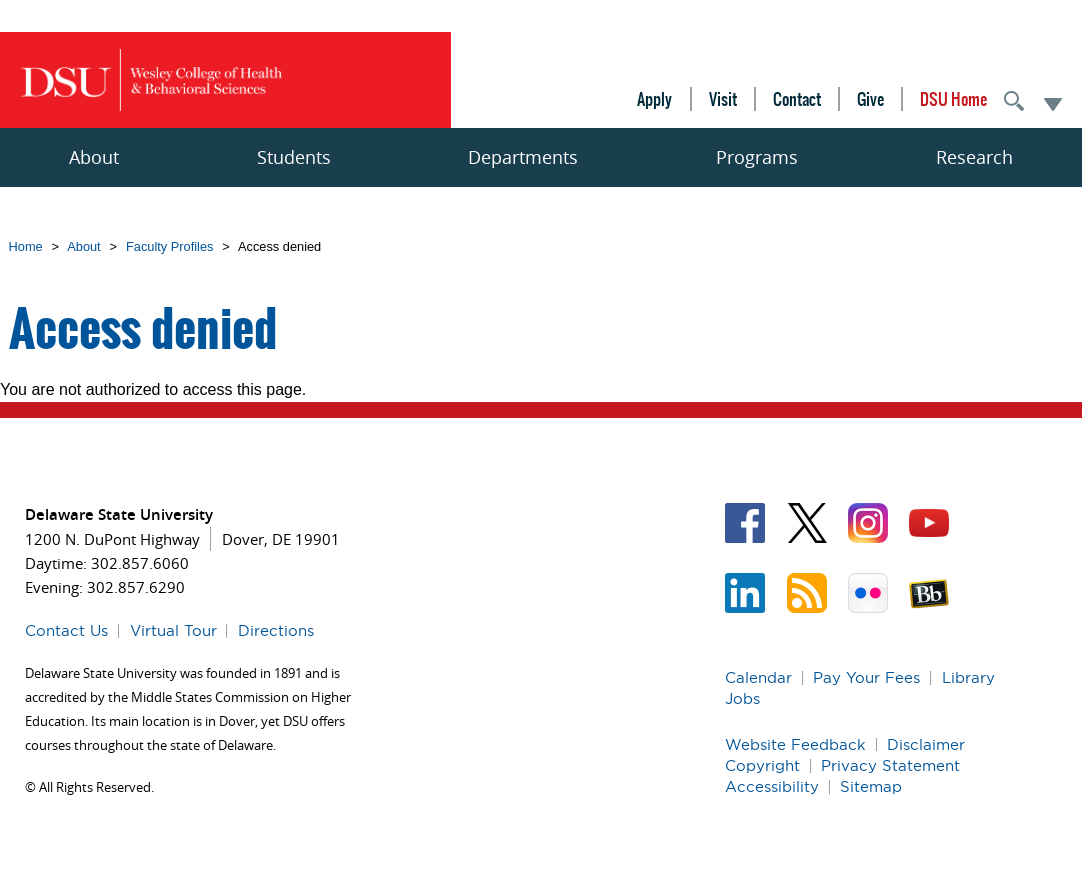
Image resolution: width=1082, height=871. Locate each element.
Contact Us (66, 630)
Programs (757, 157)
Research (974, 157)
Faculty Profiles (169, 246)
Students (294, 157)
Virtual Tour (173, 630)
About (94, 157)
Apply (654, 99)
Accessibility (772, 786)
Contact (797, 99)
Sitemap (871, 786)
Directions (276, 630)
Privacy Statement (890, 765)
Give (870, 99)
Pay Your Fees (866, 677)
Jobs (742, 698)
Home (26, 246)
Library (968, 677)
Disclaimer (926, 744)
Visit (723, 99)
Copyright (762, 765)
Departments (523, 157)
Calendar (758, 677)
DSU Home (953, 99)
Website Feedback (795, 744)
